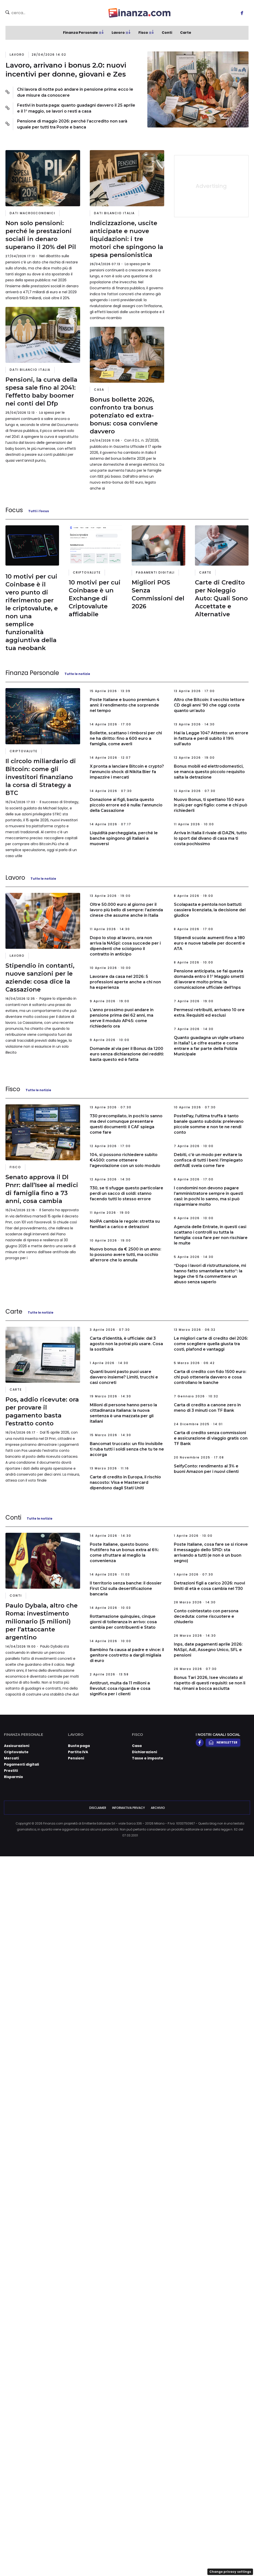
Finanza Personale (80, 32)
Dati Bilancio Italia (30, 370)
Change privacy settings (230, 2572)
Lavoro (118, 32)
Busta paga (79, 1745)
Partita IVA (78, 1751)
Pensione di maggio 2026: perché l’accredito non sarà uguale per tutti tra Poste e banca (72, 124)
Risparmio (13, 1776)
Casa (99, 389)
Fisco (143, 32)
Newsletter (223, 1742)
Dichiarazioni (144, 1751)
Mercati (11, 1758)
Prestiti (11, 1770)
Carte (185, 32)
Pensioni (76, 1758)
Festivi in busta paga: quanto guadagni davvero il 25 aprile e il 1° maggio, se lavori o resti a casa (76, 108)
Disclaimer (97, 1808)
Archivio (158, 1808)
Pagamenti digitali (155, 572)
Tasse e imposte (147, 1758)
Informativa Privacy (128, 1808)
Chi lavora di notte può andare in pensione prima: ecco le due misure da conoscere (75, 92)
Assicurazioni (16, 1745)
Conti (167, 32)
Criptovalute (87, 572)
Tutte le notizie (77, 674)
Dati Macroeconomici (32, 213)
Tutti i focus (38, 511)
